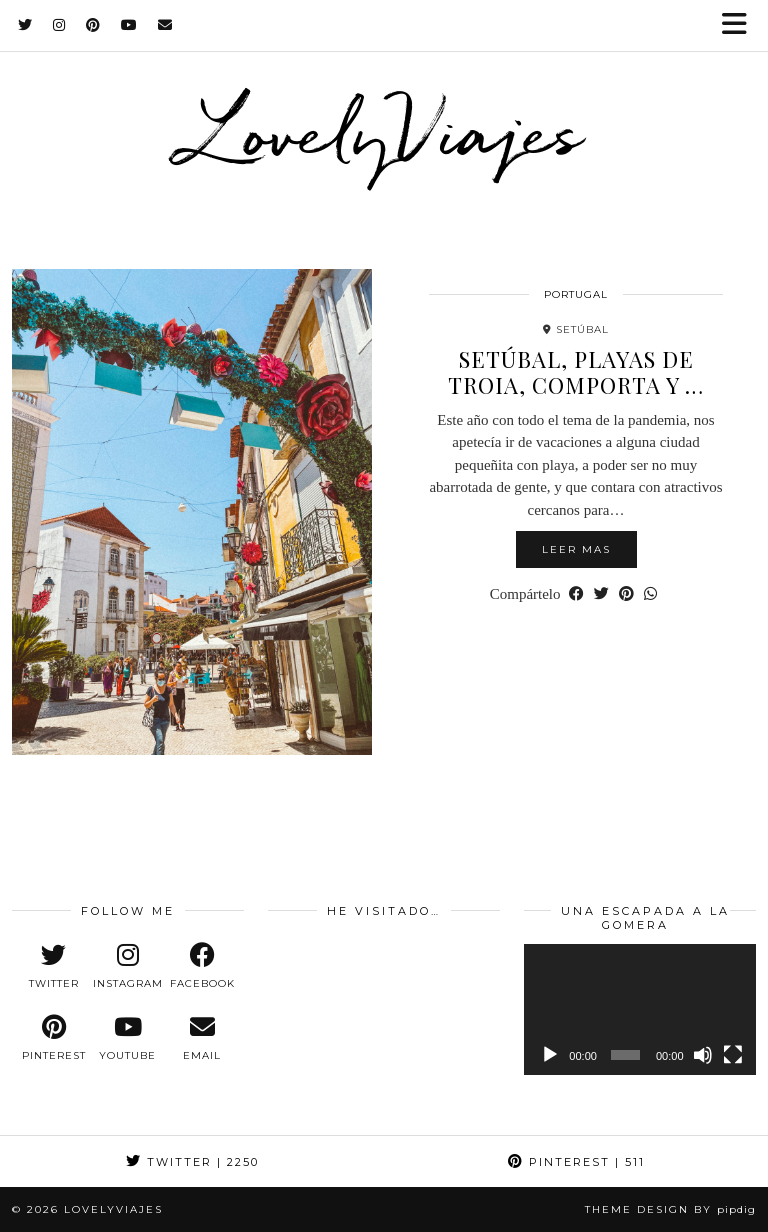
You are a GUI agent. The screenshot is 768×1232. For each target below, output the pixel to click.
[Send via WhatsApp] (650, 594)
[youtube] (128, 1038)
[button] (741, 25)
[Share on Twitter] (601, 594)
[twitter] (54, 966)
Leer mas (576, 549)
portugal (576, 294)
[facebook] (202, 966)
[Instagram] (59, 25)
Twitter (192, 1162)
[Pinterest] (93, 25)
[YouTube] (129, 25)
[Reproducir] (550, 1055)
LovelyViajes (384, 131)
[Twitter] (25, 25)
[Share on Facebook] (576, 594)
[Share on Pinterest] (626, 594)
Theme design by (670, 1209)
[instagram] (128, 966)
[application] (640, 1009)
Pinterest (576, 1162)
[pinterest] (54, 1038)
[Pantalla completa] (733, 1055)
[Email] (165, 25)
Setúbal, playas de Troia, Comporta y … (576, 372)
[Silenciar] (703, 1055)
